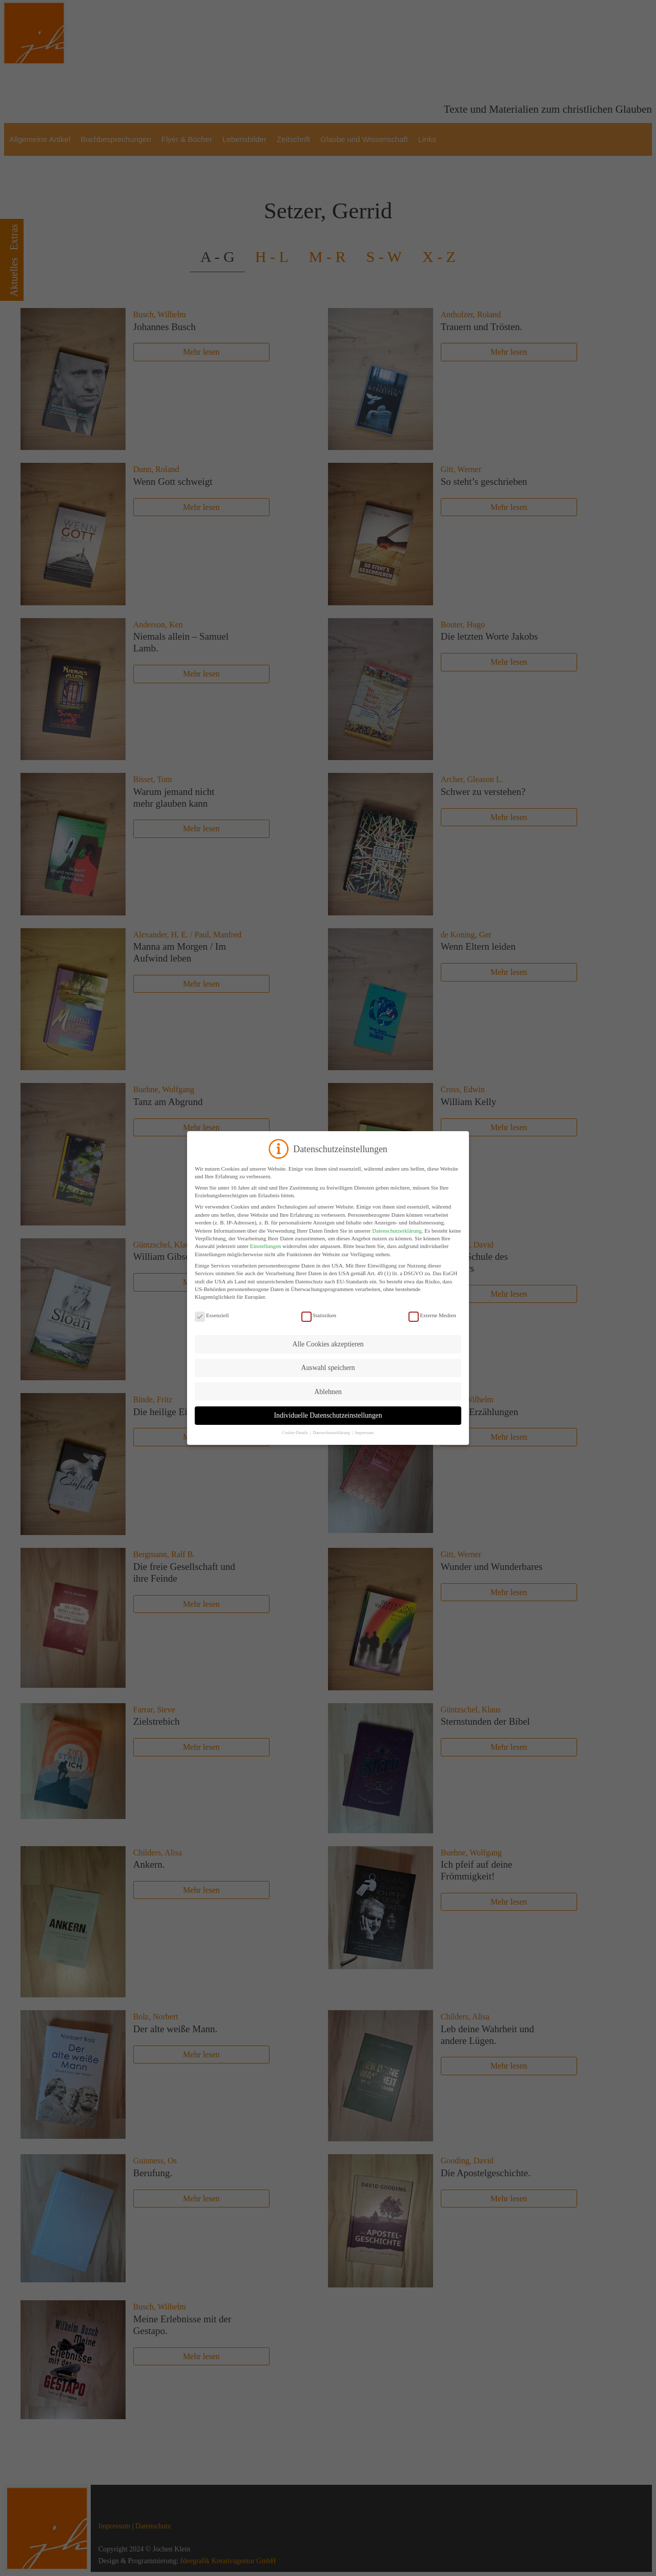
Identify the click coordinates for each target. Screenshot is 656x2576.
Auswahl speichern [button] (328, 1368)
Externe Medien (432, 1315)
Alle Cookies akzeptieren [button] (328, 1344)
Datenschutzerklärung (397, 1231)
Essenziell (212, 1315)
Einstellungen (265, 1246)
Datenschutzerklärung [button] (332, 1432)
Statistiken (318, 1315)
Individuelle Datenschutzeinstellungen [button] (328, 1415)
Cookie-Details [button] (295, 1432)
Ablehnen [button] (327, 1392)
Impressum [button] (364, 1432)
